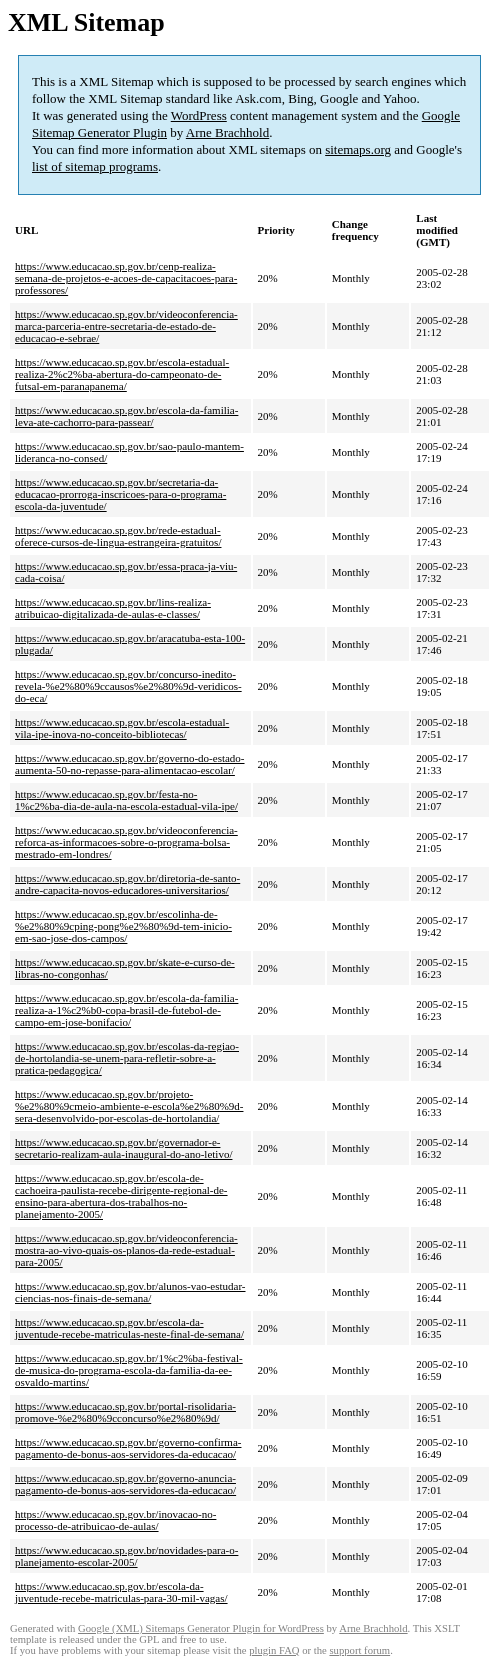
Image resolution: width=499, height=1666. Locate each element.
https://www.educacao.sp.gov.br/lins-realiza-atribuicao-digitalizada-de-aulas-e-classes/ (113, 608)
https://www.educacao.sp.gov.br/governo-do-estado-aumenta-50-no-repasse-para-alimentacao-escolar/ (130, 764)
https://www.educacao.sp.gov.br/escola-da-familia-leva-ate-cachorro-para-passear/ (126, 416)
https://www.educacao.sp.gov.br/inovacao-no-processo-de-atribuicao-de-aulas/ (115, 1520)
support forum (359, 1650)
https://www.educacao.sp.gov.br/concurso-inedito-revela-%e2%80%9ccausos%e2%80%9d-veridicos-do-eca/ (128, 686)
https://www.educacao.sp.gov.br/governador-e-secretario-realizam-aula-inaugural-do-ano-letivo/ (123, 1148)
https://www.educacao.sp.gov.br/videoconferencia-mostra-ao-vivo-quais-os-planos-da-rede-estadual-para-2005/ (126, 1250)
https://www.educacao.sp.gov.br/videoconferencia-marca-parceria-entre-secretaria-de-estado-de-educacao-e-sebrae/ (126, 326)
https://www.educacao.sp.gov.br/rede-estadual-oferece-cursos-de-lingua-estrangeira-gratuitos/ (118, 536)
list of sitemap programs (95, 166)
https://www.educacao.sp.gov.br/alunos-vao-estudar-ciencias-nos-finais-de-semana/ (130, 1292)
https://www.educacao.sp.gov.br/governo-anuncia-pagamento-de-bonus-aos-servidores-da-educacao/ (125, 1484)
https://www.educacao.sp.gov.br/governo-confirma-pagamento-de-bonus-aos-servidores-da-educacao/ (128, 1448)
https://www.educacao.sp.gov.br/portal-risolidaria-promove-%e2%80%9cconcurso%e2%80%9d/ (125, 1412)
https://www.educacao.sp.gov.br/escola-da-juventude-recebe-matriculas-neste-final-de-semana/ (129, 1328)
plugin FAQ (274, 1650)
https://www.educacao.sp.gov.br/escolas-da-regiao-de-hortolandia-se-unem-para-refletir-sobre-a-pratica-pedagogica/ (127, 1058)
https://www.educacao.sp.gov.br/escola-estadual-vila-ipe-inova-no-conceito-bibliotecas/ (122, 728)
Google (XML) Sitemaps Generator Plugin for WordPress (201, 1628)
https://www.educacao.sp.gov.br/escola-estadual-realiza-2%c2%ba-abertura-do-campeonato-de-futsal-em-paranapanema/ (122, 374)
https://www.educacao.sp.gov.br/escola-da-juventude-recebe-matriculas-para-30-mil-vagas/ (121, 1592)
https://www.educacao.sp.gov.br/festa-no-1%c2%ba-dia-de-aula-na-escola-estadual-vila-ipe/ (126, 800)
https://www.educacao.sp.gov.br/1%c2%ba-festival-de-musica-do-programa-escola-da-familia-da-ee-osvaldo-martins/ (129, 1370)
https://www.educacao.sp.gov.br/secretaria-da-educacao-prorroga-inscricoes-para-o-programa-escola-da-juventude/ (120, 494)
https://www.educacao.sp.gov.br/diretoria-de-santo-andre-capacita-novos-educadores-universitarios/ (127, 884)
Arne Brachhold (227, 132)
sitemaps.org (358, 149)
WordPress (199, 115)
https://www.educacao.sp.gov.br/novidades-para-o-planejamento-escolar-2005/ (126, 1556)
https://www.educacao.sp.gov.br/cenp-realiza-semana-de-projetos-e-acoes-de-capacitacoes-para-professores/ (126, 278)
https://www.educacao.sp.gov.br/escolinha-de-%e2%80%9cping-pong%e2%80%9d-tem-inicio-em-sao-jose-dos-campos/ (123, 926)
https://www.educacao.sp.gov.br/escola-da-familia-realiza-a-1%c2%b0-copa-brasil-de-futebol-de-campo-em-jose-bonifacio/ (126, 1010)
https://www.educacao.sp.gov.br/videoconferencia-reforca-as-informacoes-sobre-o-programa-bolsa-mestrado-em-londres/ (126, 842)
